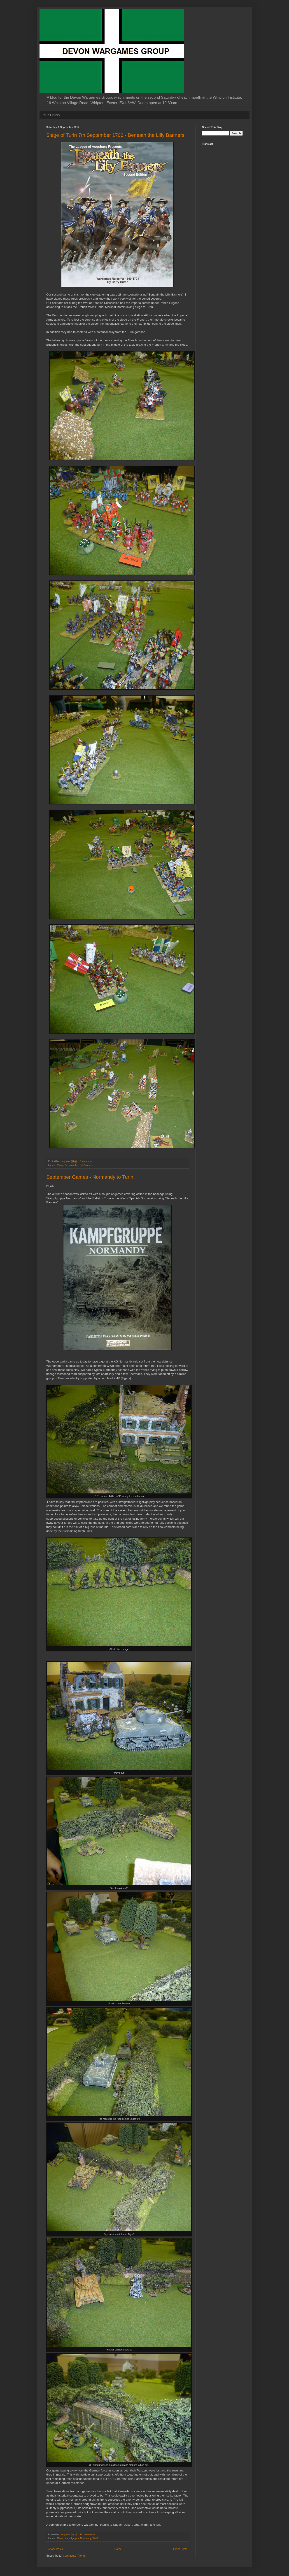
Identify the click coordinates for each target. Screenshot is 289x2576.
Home (118, 2549)
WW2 (95, 2538)
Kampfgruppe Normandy (78, 2538)
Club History (51, 115)
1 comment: (86, 1161)
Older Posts (180, 2549)
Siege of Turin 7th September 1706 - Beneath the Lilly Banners (115, 135)
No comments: (88, 2534)
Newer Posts (55, 2549)
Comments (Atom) (74, 2555)
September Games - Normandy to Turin (89, 1177)
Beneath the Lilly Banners (79, 1165)
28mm (60, 1165)
